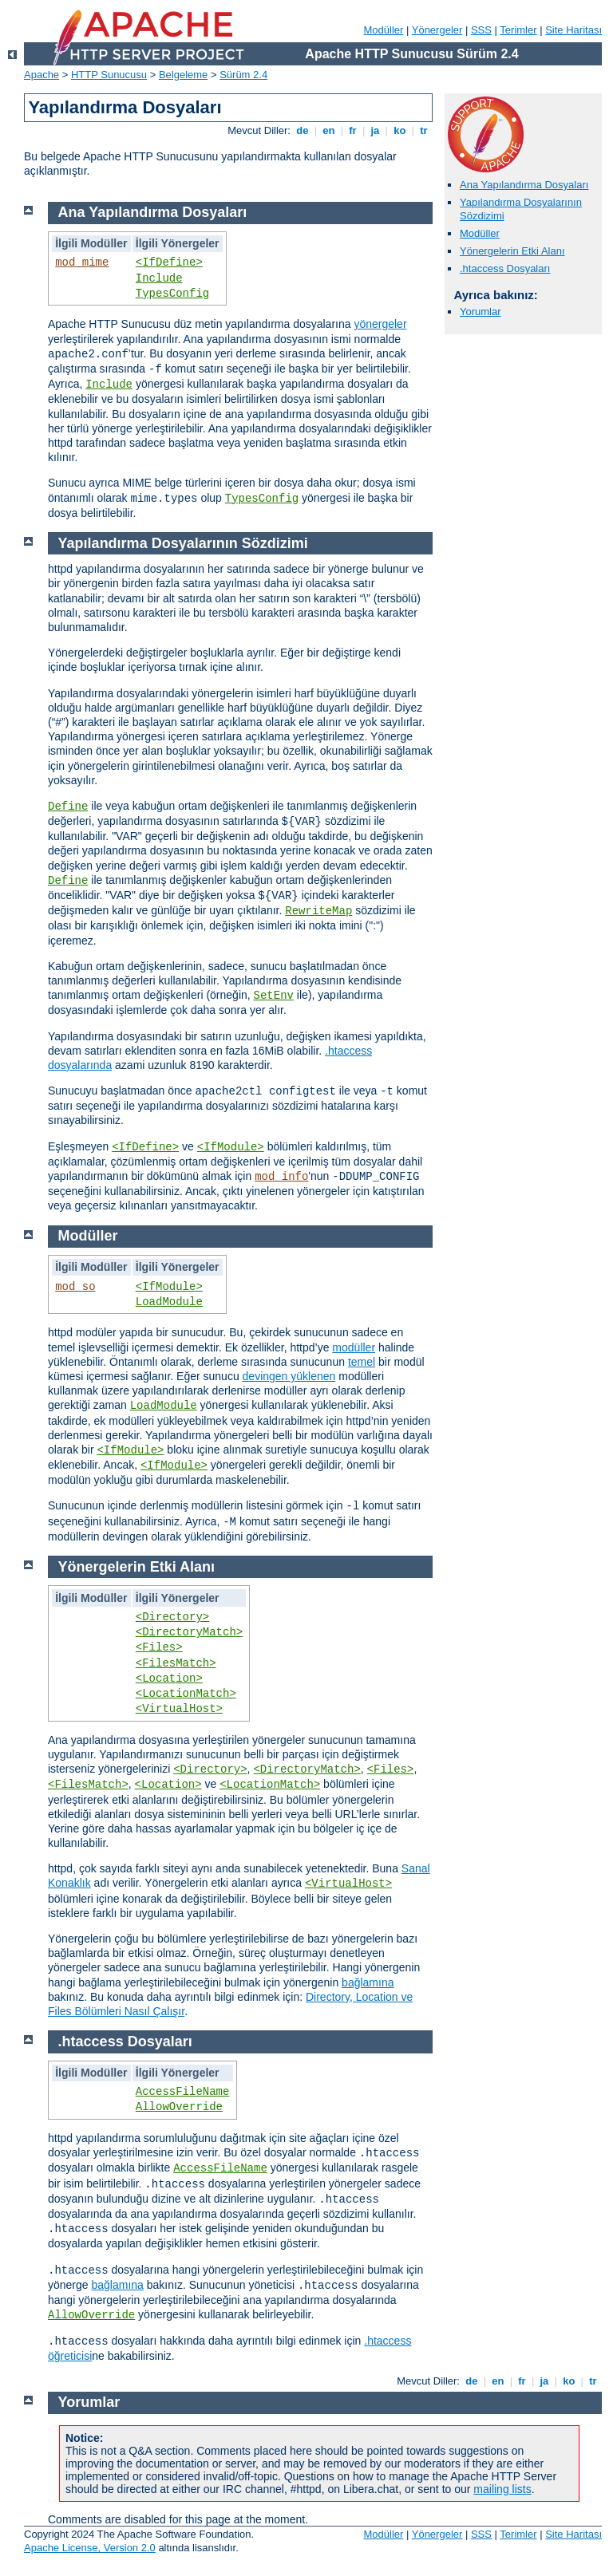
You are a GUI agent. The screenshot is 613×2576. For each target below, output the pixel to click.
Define (68, 806)
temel (361, 1361)
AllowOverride (179, 2107)
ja (375, 130)
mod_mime (82, 262)
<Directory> (172, 1617)
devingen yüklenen (289, 1376)
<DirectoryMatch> (189, 1632)
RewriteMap (318, 911)
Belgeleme (183, 75)
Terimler (518, 30)
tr (424, 130)
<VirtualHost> (179, 1708)
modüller (353, 1347)
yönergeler (380, 324)
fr (353, 130)
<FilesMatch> (176, 1663)
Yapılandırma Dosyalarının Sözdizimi (183, 543)
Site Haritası (573, 30)
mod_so (75, 1286)
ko (400, 130)
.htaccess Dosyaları (505, 268)
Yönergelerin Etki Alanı (512, 251)
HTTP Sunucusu (109, 75)
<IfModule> (230, 1147)
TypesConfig (172, 293)
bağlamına (368, 1982)
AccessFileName (183, 2091)
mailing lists (502, 2489)
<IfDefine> (169, 262)
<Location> (169, 1678)
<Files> (159, 1647)
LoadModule (169, 1302)
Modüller (384, 30)
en (329, 130)
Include (159, 278)
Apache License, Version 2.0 (90, 2548)
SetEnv (274, 995)
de (302, 130)
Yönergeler (437, 30)
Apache (41, 75)
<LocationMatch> (186, 1693)
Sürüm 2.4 (243, 75)
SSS (481, 30)
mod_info (281, 1176)
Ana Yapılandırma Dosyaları (524, 185)
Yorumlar (480, 312)
